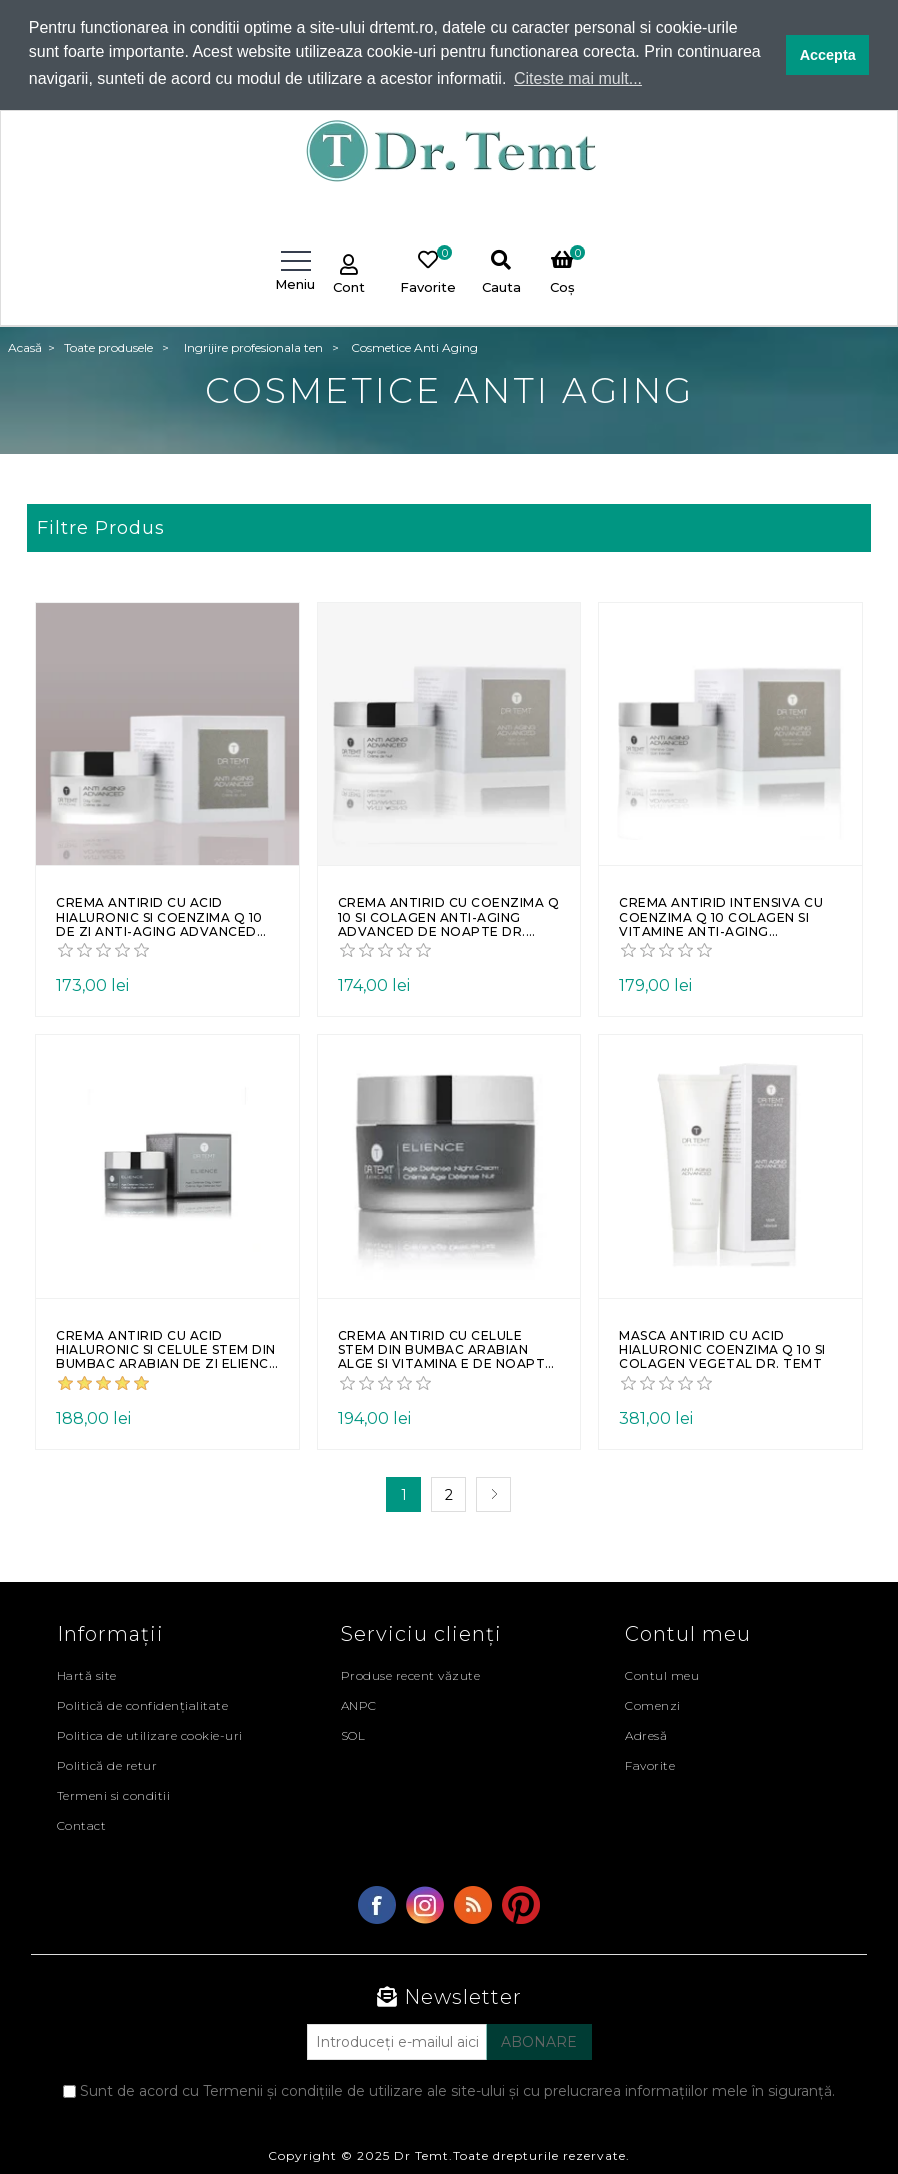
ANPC (359, 1704)
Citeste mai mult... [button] (578, 78)
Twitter (425, 1904)
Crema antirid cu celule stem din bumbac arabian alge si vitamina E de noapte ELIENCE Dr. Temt (446, 1349)
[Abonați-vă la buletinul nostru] (397, 2041)
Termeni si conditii (114, 1794)
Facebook (377, 1904)
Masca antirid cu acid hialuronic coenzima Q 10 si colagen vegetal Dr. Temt (722, 1349)
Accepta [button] (828, 55)
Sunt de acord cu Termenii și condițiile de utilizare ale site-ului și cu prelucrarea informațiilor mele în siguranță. (457, 2090)
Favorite (650, 1764)
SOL (353, 1734)
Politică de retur (107, 1764)
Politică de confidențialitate (143, 1704)
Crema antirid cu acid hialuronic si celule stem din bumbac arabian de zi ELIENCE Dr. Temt (166, 1349)
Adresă (646, 1734)
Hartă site (87, 1674)
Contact (82, 1824)
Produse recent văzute (411, 1674)
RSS (473, 1904)
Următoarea (493, 1493)
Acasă (25, 346)
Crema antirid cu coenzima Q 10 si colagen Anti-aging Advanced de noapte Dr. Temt (449, 916)
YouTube (521, 1904)
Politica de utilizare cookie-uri (150, 1734)
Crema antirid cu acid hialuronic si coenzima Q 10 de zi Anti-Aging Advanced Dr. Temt (159, 916)
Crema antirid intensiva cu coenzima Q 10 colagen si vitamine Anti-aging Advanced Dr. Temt (721, 916)
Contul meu (662, 1674)
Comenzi (653, 1704)
